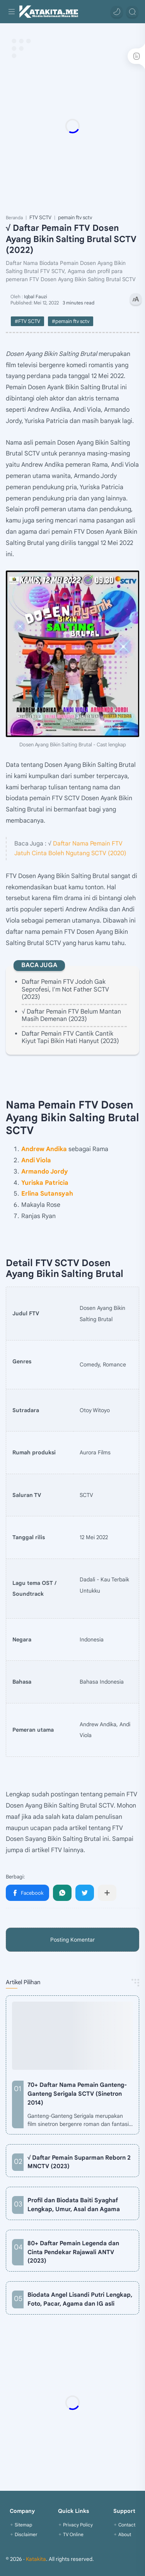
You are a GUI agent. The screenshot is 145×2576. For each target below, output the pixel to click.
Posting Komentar (72, 1939)
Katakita (36, 2559)
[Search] (132, 11)
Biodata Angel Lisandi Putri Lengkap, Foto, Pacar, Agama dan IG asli (79, 2299)
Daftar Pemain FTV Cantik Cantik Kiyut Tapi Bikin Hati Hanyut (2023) (70, 1037)
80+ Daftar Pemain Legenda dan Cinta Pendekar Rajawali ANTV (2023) (73, 2252)
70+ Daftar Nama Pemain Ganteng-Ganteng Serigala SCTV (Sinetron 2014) (77, 2093)
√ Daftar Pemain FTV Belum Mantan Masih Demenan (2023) (71, 1015)
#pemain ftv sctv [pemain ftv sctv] (70, 321)
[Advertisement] (72, 126)
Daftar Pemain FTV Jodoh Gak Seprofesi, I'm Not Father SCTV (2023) (65, 989)
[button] (117, 11)
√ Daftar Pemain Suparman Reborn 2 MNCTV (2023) (79, 2162)
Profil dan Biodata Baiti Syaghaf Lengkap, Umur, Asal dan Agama (73, 2204)
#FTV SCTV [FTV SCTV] (27, 321)
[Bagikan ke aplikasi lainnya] (107, 1893)
